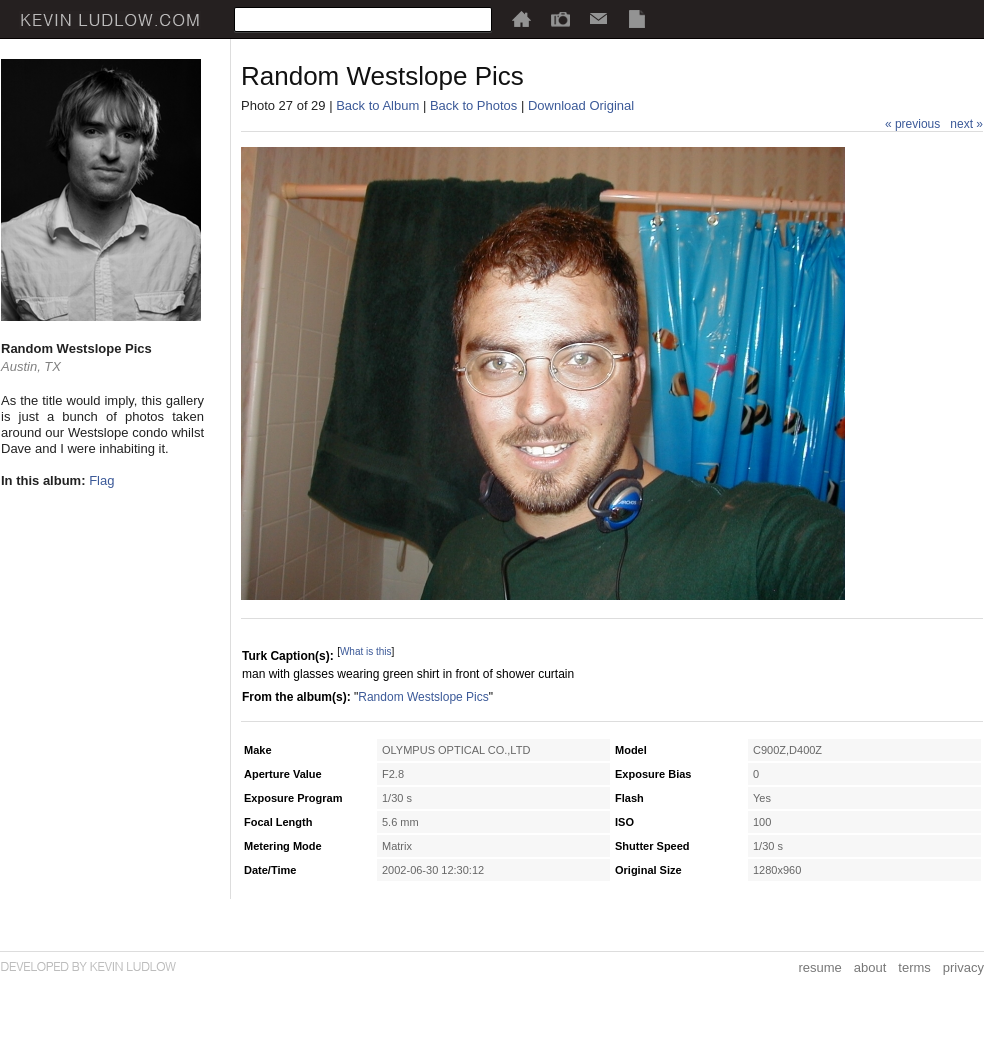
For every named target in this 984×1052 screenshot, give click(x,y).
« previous (912, 124)
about (870, 967)
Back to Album (377, 105)
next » (966, 124)
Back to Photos (473, 105)
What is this (366, 651)
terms (914, 967)
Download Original (581, 105)
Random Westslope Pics (423, 697)
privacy (963, 967)
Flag (101, 480)
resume (819, 967)
